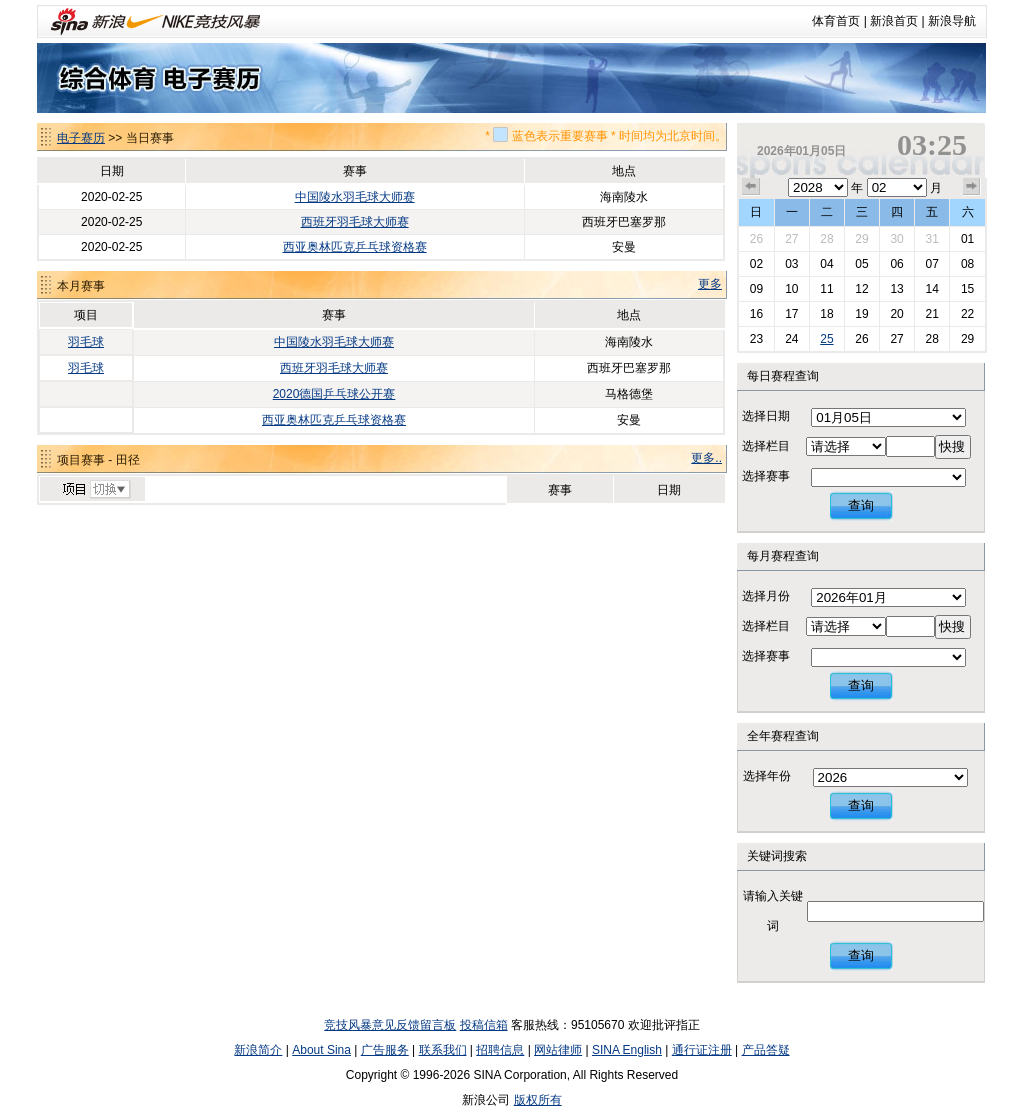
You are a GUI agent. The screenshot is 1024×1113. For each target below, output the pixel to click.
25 (826, 339)
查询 (861, 505)
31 (931, 239)
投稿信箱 (484, 1025)
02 (756, 264)
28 (826, 239)
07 (931, 264)
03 (791, 264)
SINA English (627, 1050)
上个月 (751, 187)
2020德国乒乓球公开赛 (334, 394)
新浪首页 (894, 21)
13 (896, 289)
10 (791, 289)
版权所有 (538, 1100)
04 (826, 264)
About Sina (321, 1050)
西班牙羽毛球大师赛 (355, 222)
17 (791, 314)
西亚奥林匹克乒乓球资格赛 (355, 247)
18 (826, 314)
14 (931, 289)
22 (967, 314)
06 (896, 264)
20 (896, 314)
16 (756, 314)
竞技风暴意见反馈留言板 (390, 1025)
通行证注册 (702, 1050)
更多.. (706, 458)
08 (967, 264)
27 (791, 239)
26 (756, 239)
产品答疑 (766, 1050)
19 (861, 314)
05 (861, 264)
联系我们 (443, 1050)
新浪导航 (952, 21)
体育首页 (836, 21)
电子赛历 (81, 138)
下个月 (972, 187)
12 (861, 289)
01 (967, 239)
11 (826, 289)
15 (967, 289)
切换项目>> (95, 490)
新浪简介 (258, 1050)
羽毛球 (86, 342)
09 (756, 289)
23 (756, 339)
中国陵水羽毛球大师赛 (355, 197)
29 (861, 239)
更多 (710, 284)
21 (931, 314)
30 (896, 239)
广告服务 (385, 1050)
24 (791, 339)
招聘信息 (500, 1050)
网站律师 (558, 1050)
